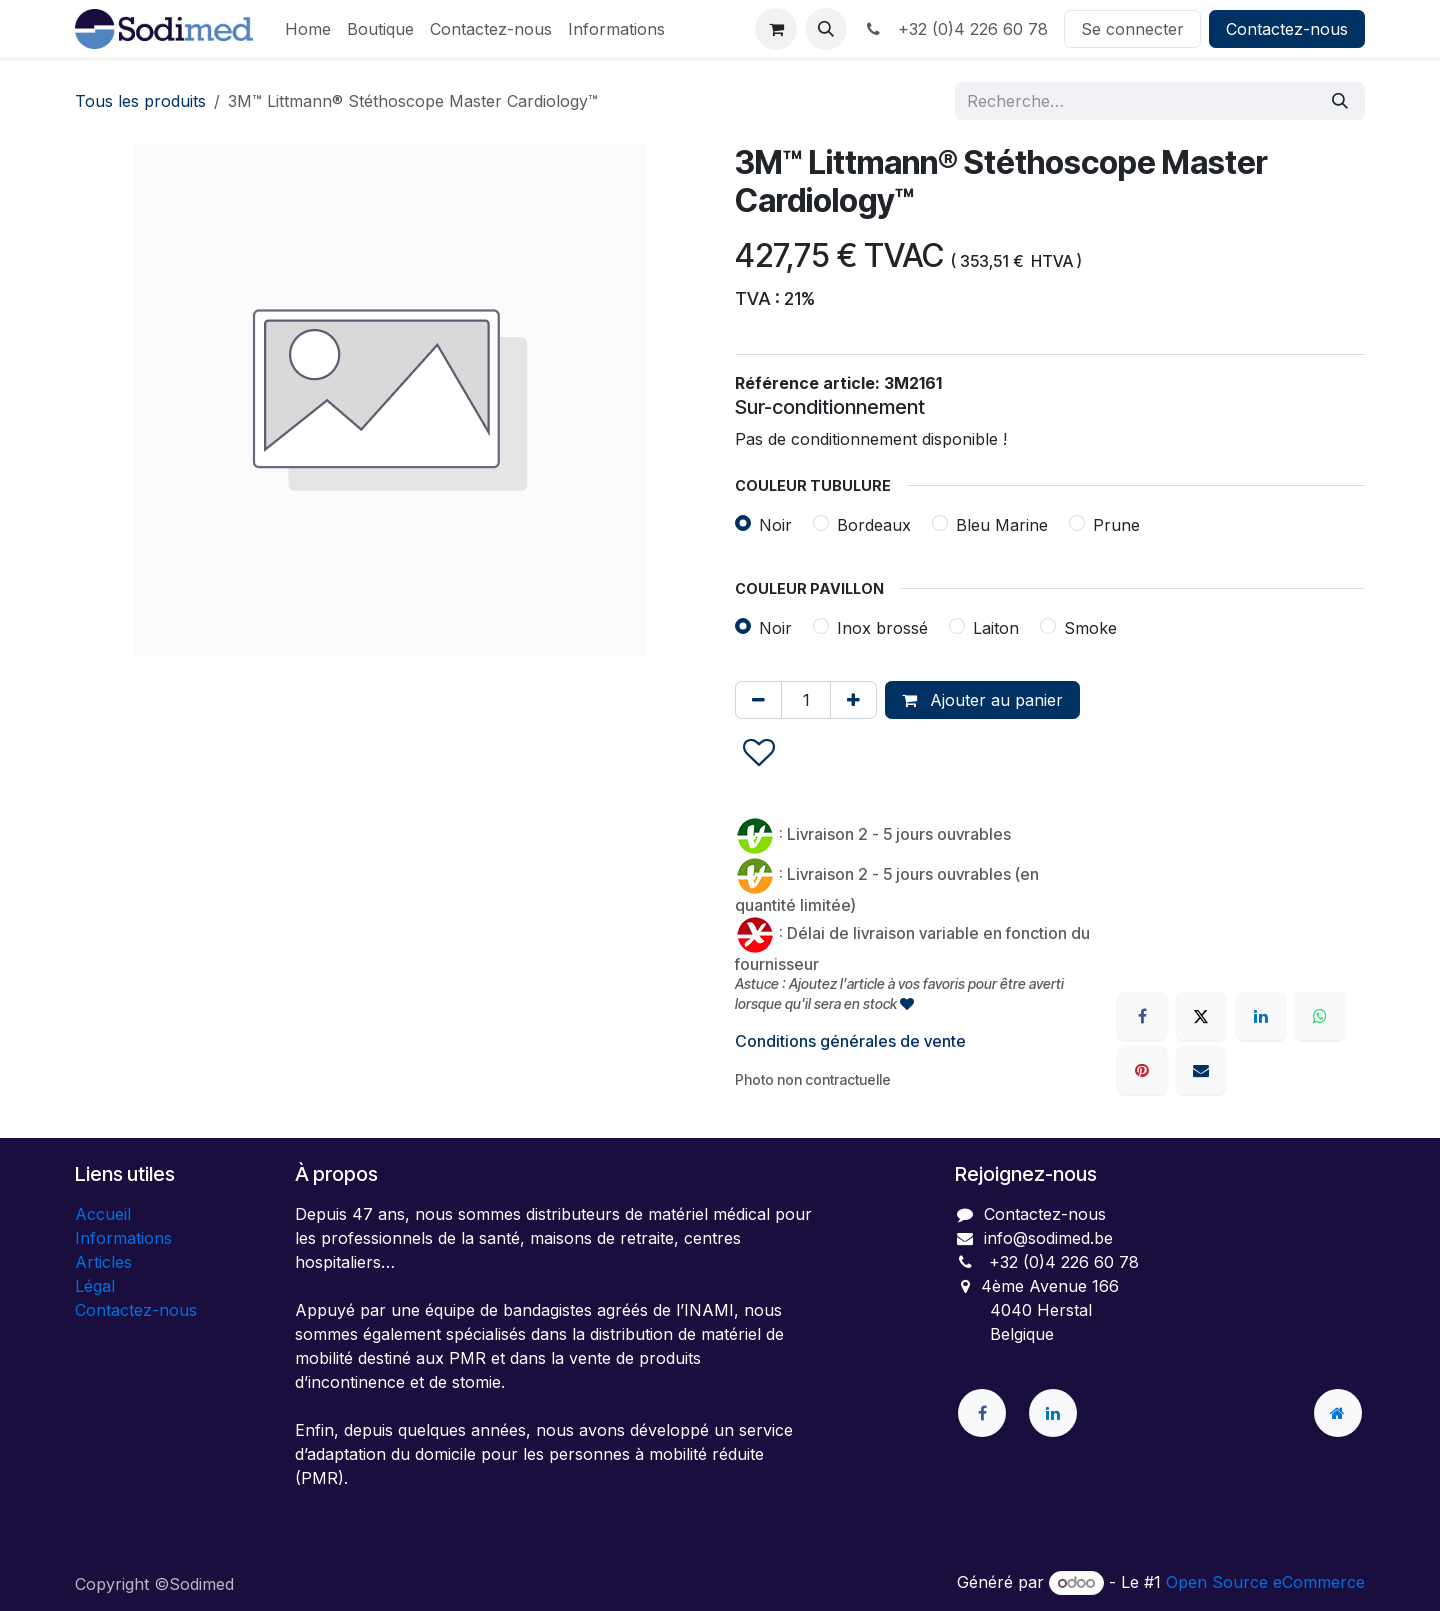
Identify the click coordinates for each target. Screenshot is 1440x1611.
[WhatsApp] (1320, 1016)
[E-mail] (1201, 1070)
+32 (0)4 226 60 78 (955, 29)
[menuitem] (308, 29)
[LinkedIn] (1261, 1016)
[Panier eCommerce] (776, 29)
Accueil (103, 1214)
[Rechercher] (1340, 101)
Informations (123, 1238)
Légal (95, 1286)
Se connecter (1132, 29)
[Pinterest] (1142, 1070)
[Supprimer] (758, 700)
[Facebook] (1142, 1016)
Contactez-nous (1287, 29)
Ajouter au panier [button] (982, 700)
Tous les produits (140, 101)
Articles (103, 1262)
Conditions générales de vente (850, 1041)
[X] (1201, 1016)
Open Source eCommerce (1265, 1582)
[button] (826, 29)
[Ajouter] (853, 700)
